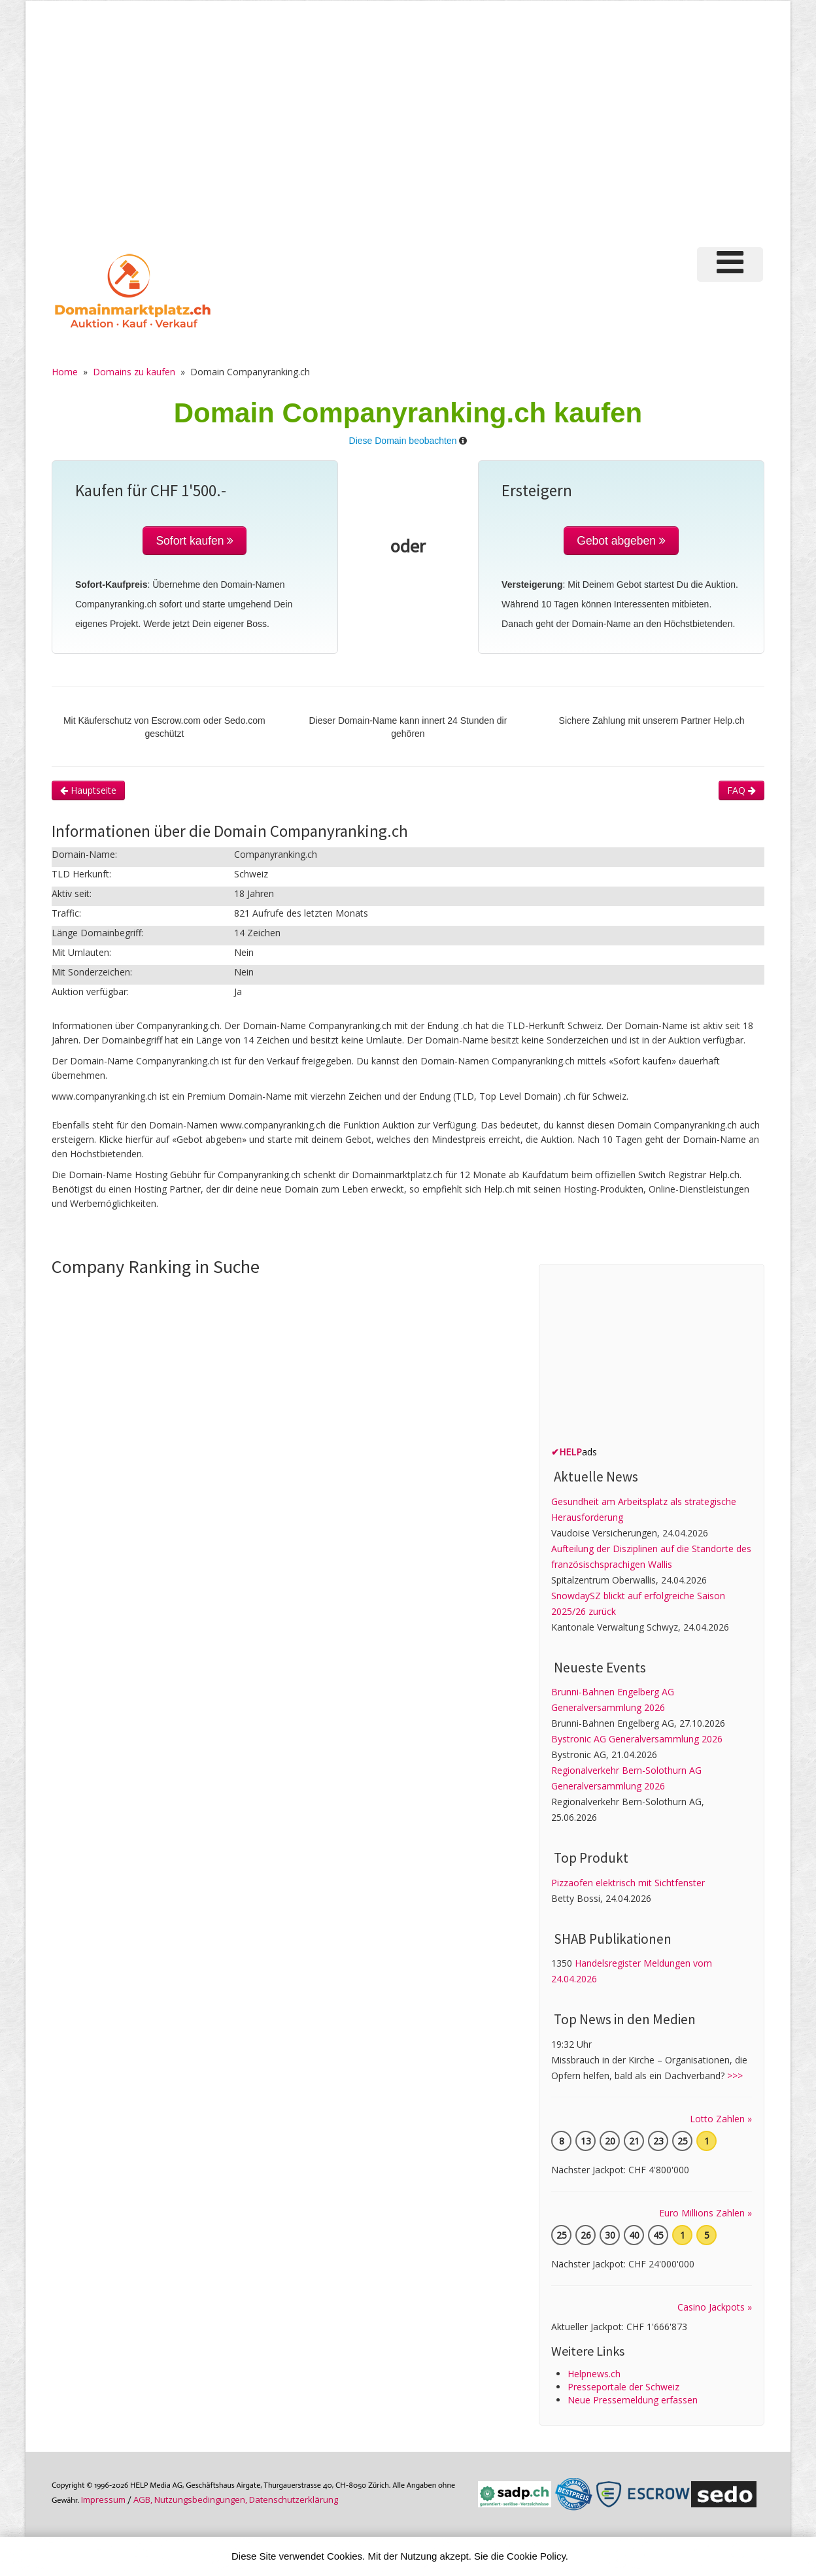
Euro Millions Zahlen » (705, 2213)
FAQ (741, 790)
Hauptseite (88, 790)
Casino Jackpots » (714, 2307)
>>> (735, 2075)
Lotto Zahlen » (721, 2118)
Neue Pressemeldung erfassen (633, 2400)
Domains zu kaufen (134, 371)
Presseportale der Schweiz (623, 2387)
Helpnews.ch (594, 2373)
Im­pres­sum (103, 2499)
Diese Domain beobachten (403, 440)
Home (65, 371)
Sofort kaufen (194, 540)
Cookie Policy (536, 2556)
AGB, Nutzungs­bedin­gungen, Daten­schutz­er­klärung (235, 2499)
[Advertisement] (408, 130)
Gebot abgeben (621, 540)
